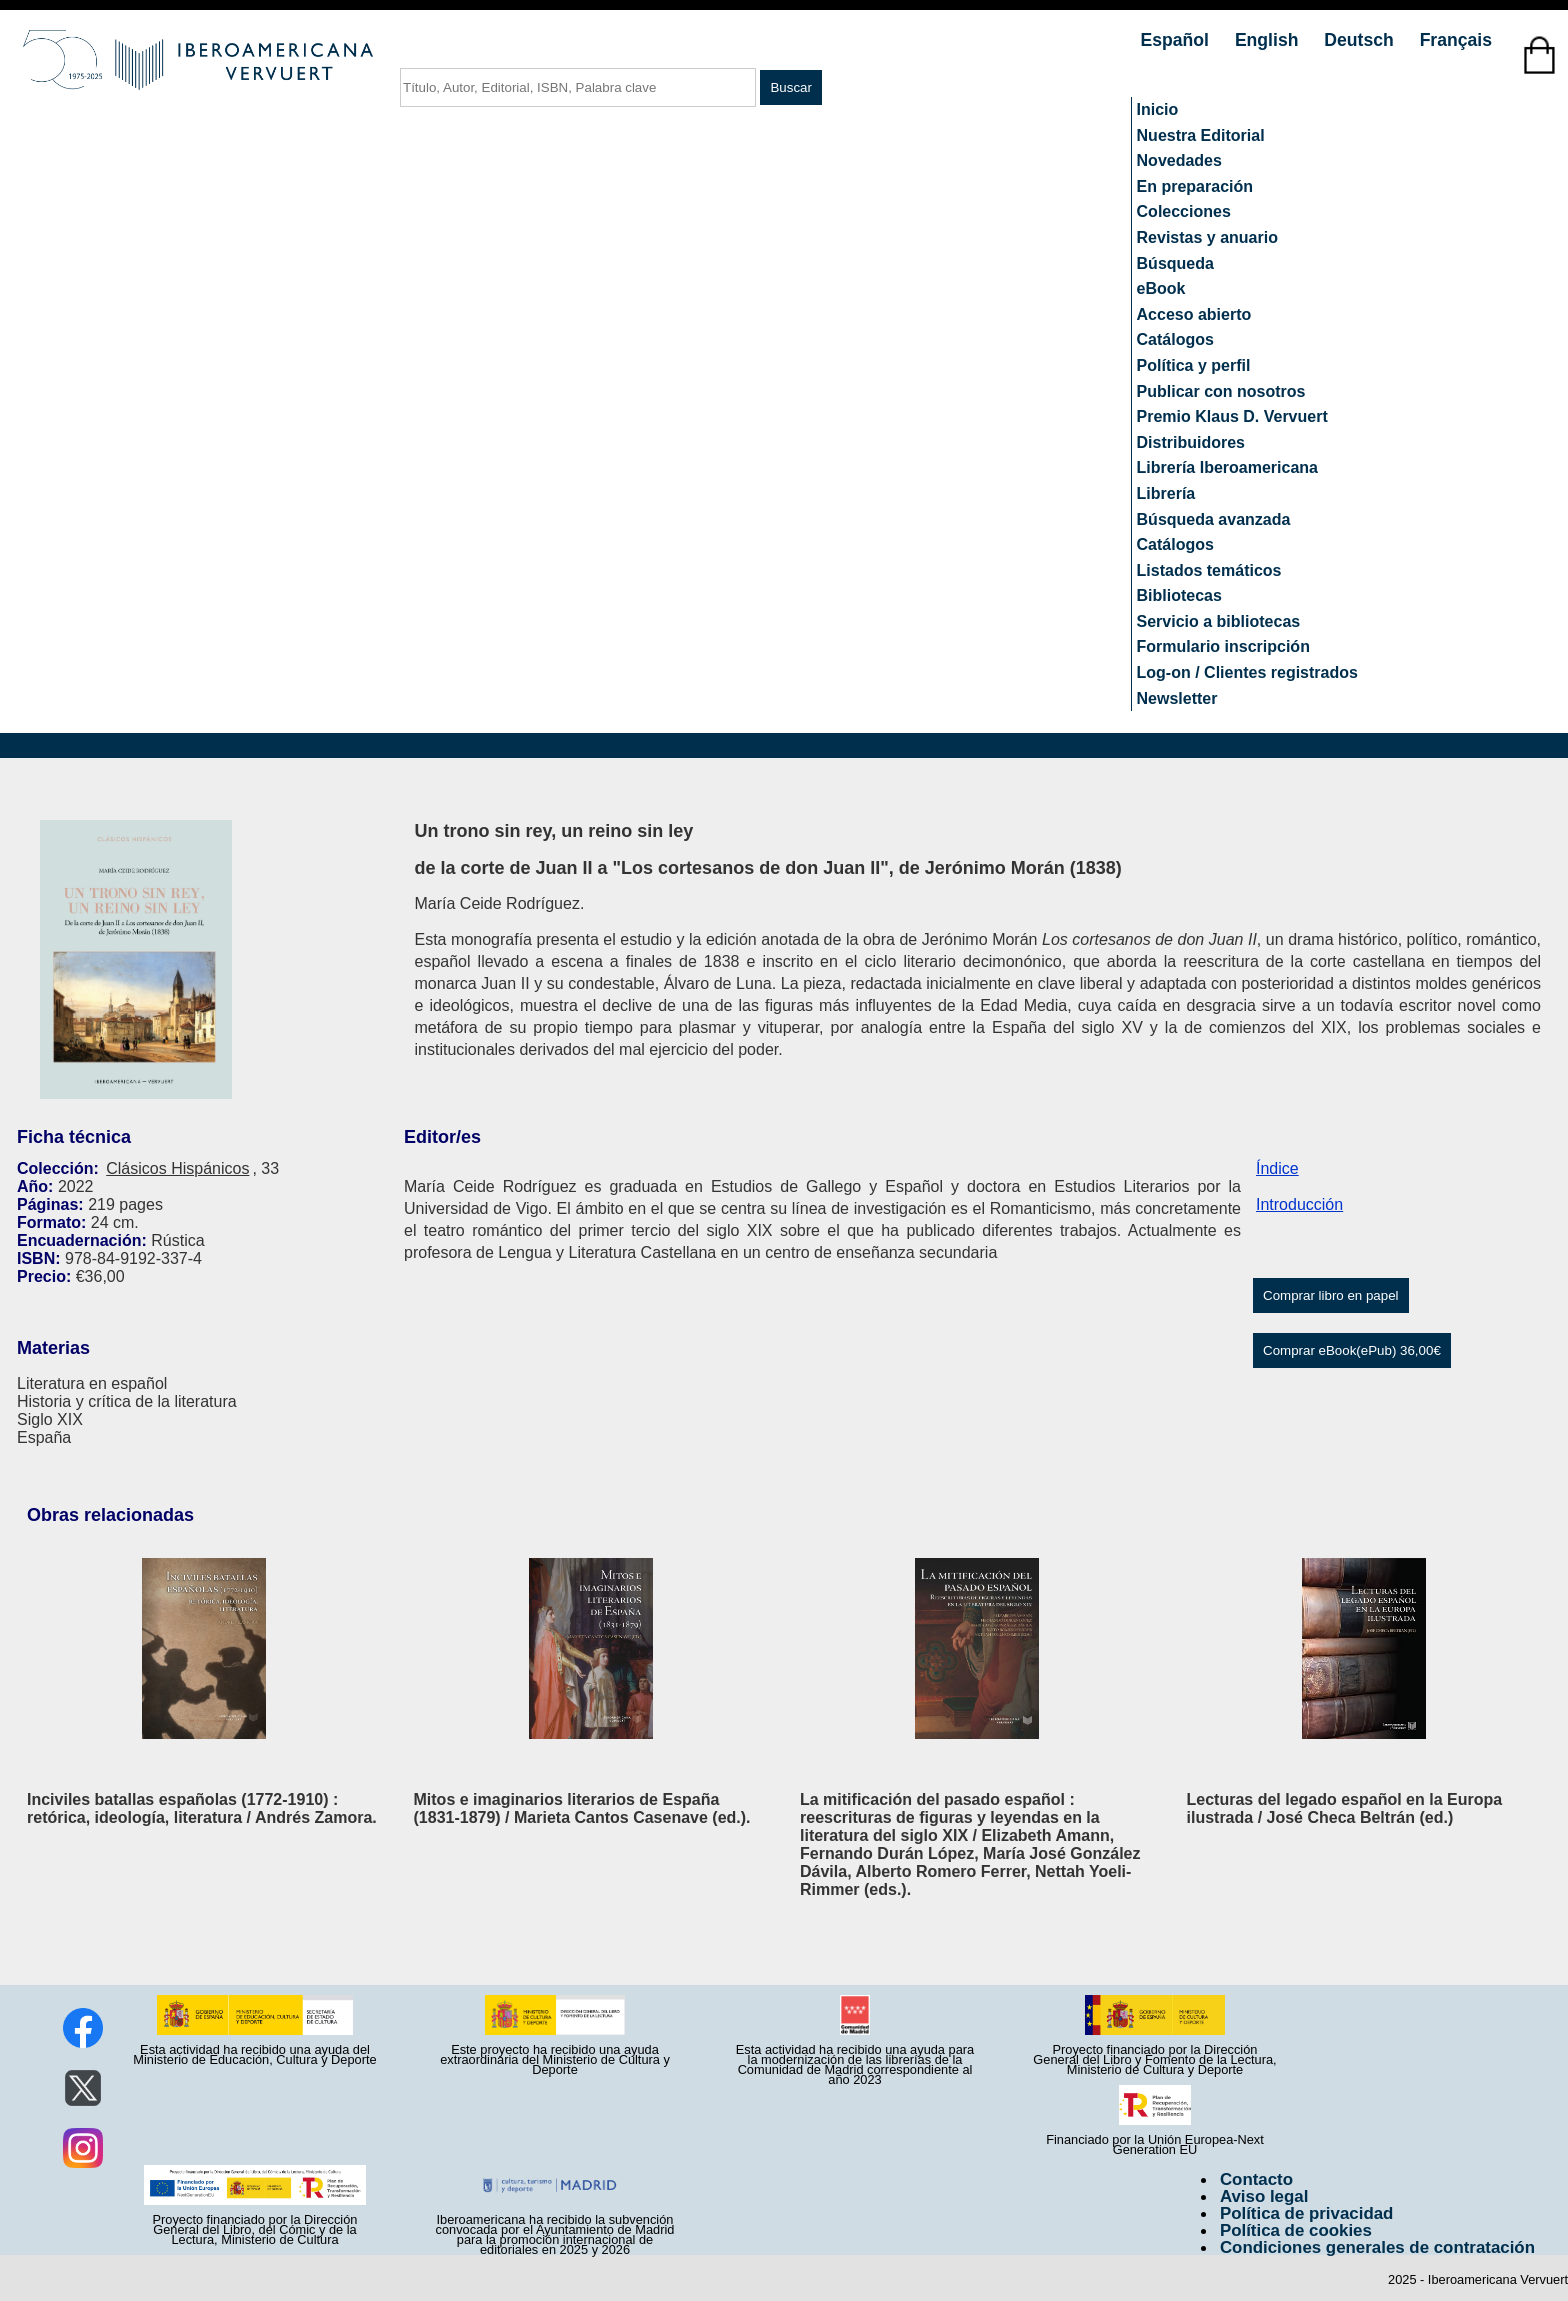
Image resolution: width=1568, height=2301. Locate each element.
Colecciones (1184, 211)
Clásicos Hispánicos (177, 1168)
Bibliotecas (1179, 595)
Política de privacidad (1307, 2213)
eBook (1161, 288)
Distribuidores (1191, 442)
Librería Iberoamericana (1227, 467)
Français (1456, 40)
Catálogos (1175, 339)
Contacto (1256, 2179)
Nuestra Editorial (1201, 135)
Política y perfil (1194, 365)
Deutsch (1361, 40)
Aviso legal (1264, 2196)
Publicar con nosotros (1221, 391)
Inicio (1158, 109)
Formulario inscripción (1223, 646)
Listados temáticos (1209, 570)
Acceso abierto (1194, 314)
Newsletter (1177, 698)
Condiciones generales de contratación (1377, 2247)
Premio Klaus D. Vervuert (1232, 416)
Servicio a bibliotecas (1219, 621)
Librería (1166, 493)
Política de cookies (1296, 2230)
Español (1177, 40)
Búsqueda (1175, 263)
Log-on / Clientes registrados (1247, 672)
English (1269, 40)
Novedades (1179, 160)
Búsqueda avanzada (1214, 519)
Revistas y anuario (1207, 237)
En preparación (1195, 186)
